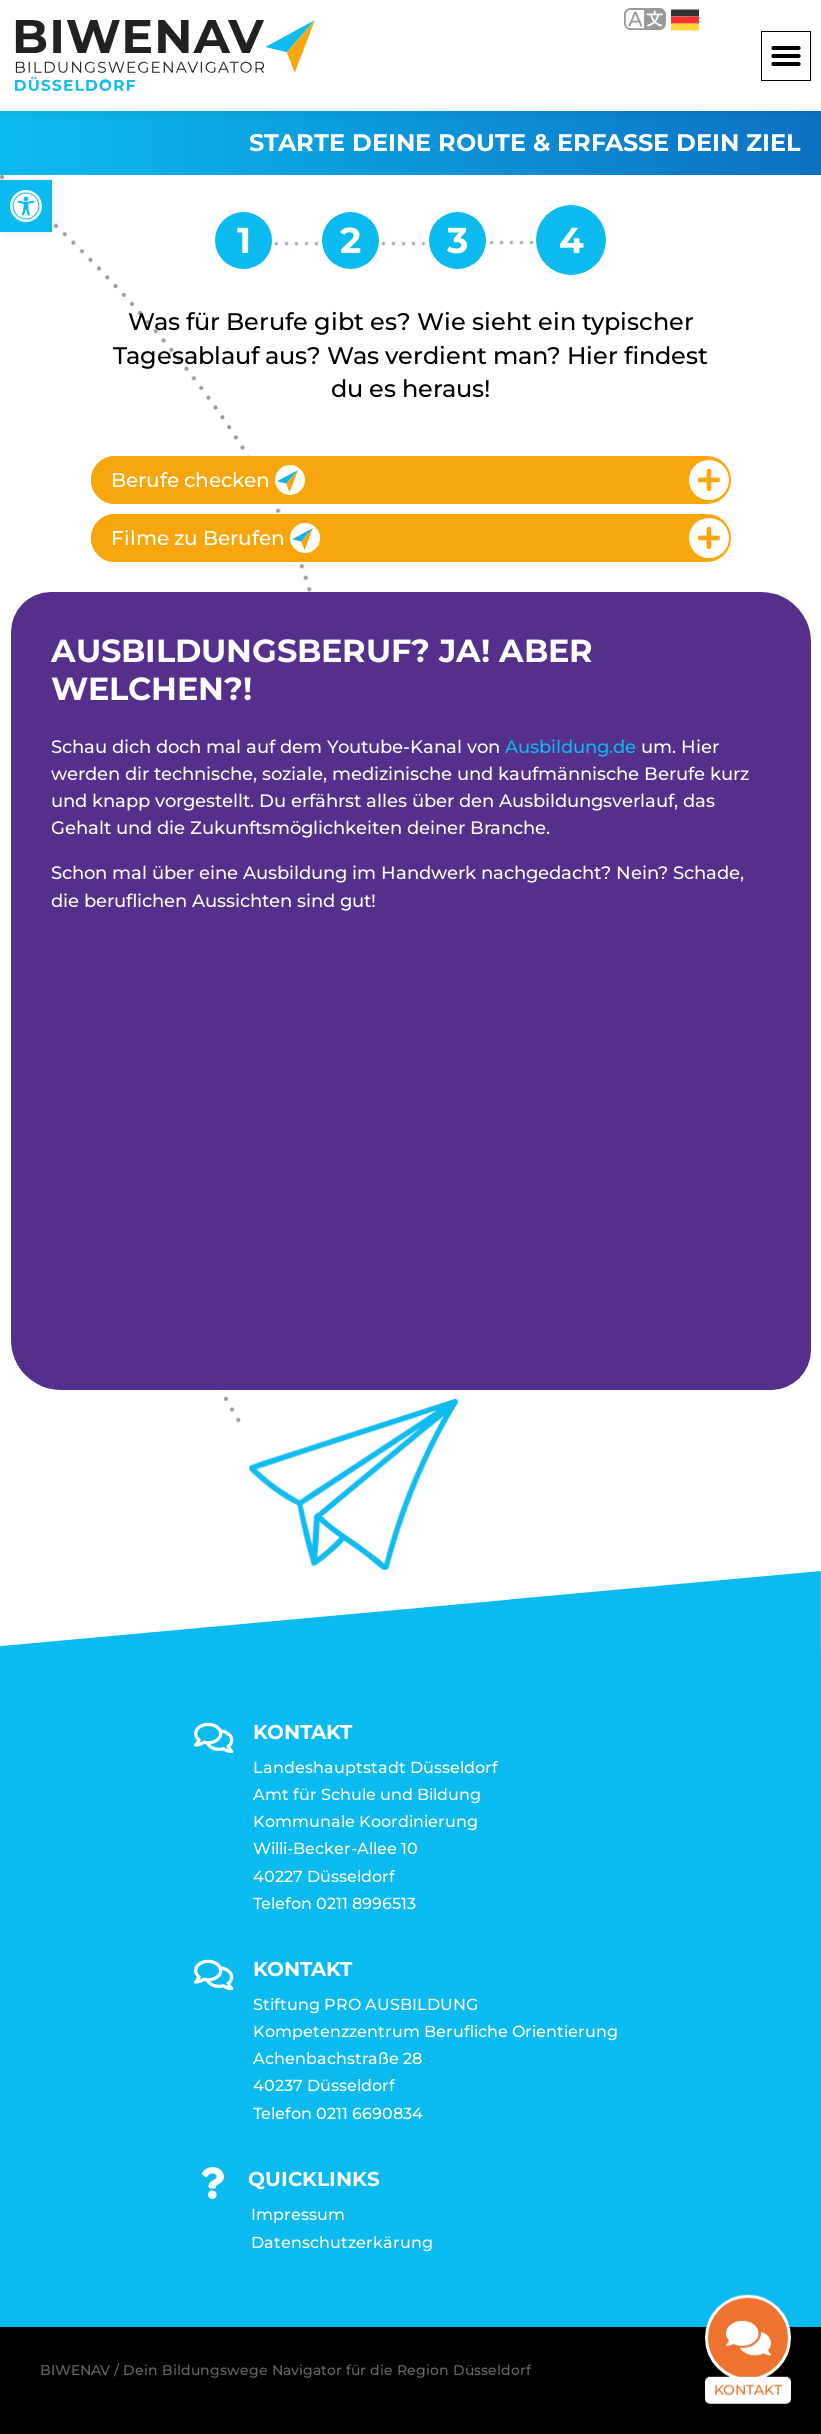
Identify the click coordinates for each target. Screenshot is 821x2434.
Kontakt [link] (748, 2392)
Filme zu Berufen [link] (215, 538)
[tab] (411, 480)
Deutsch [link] (685, 20)
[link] (26, 206)
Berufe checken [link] (208, 480)
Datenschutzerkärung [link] (342, 2242)
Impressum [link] (298, 2214)
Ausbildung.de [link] (570, 747)
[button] (786, 56)
